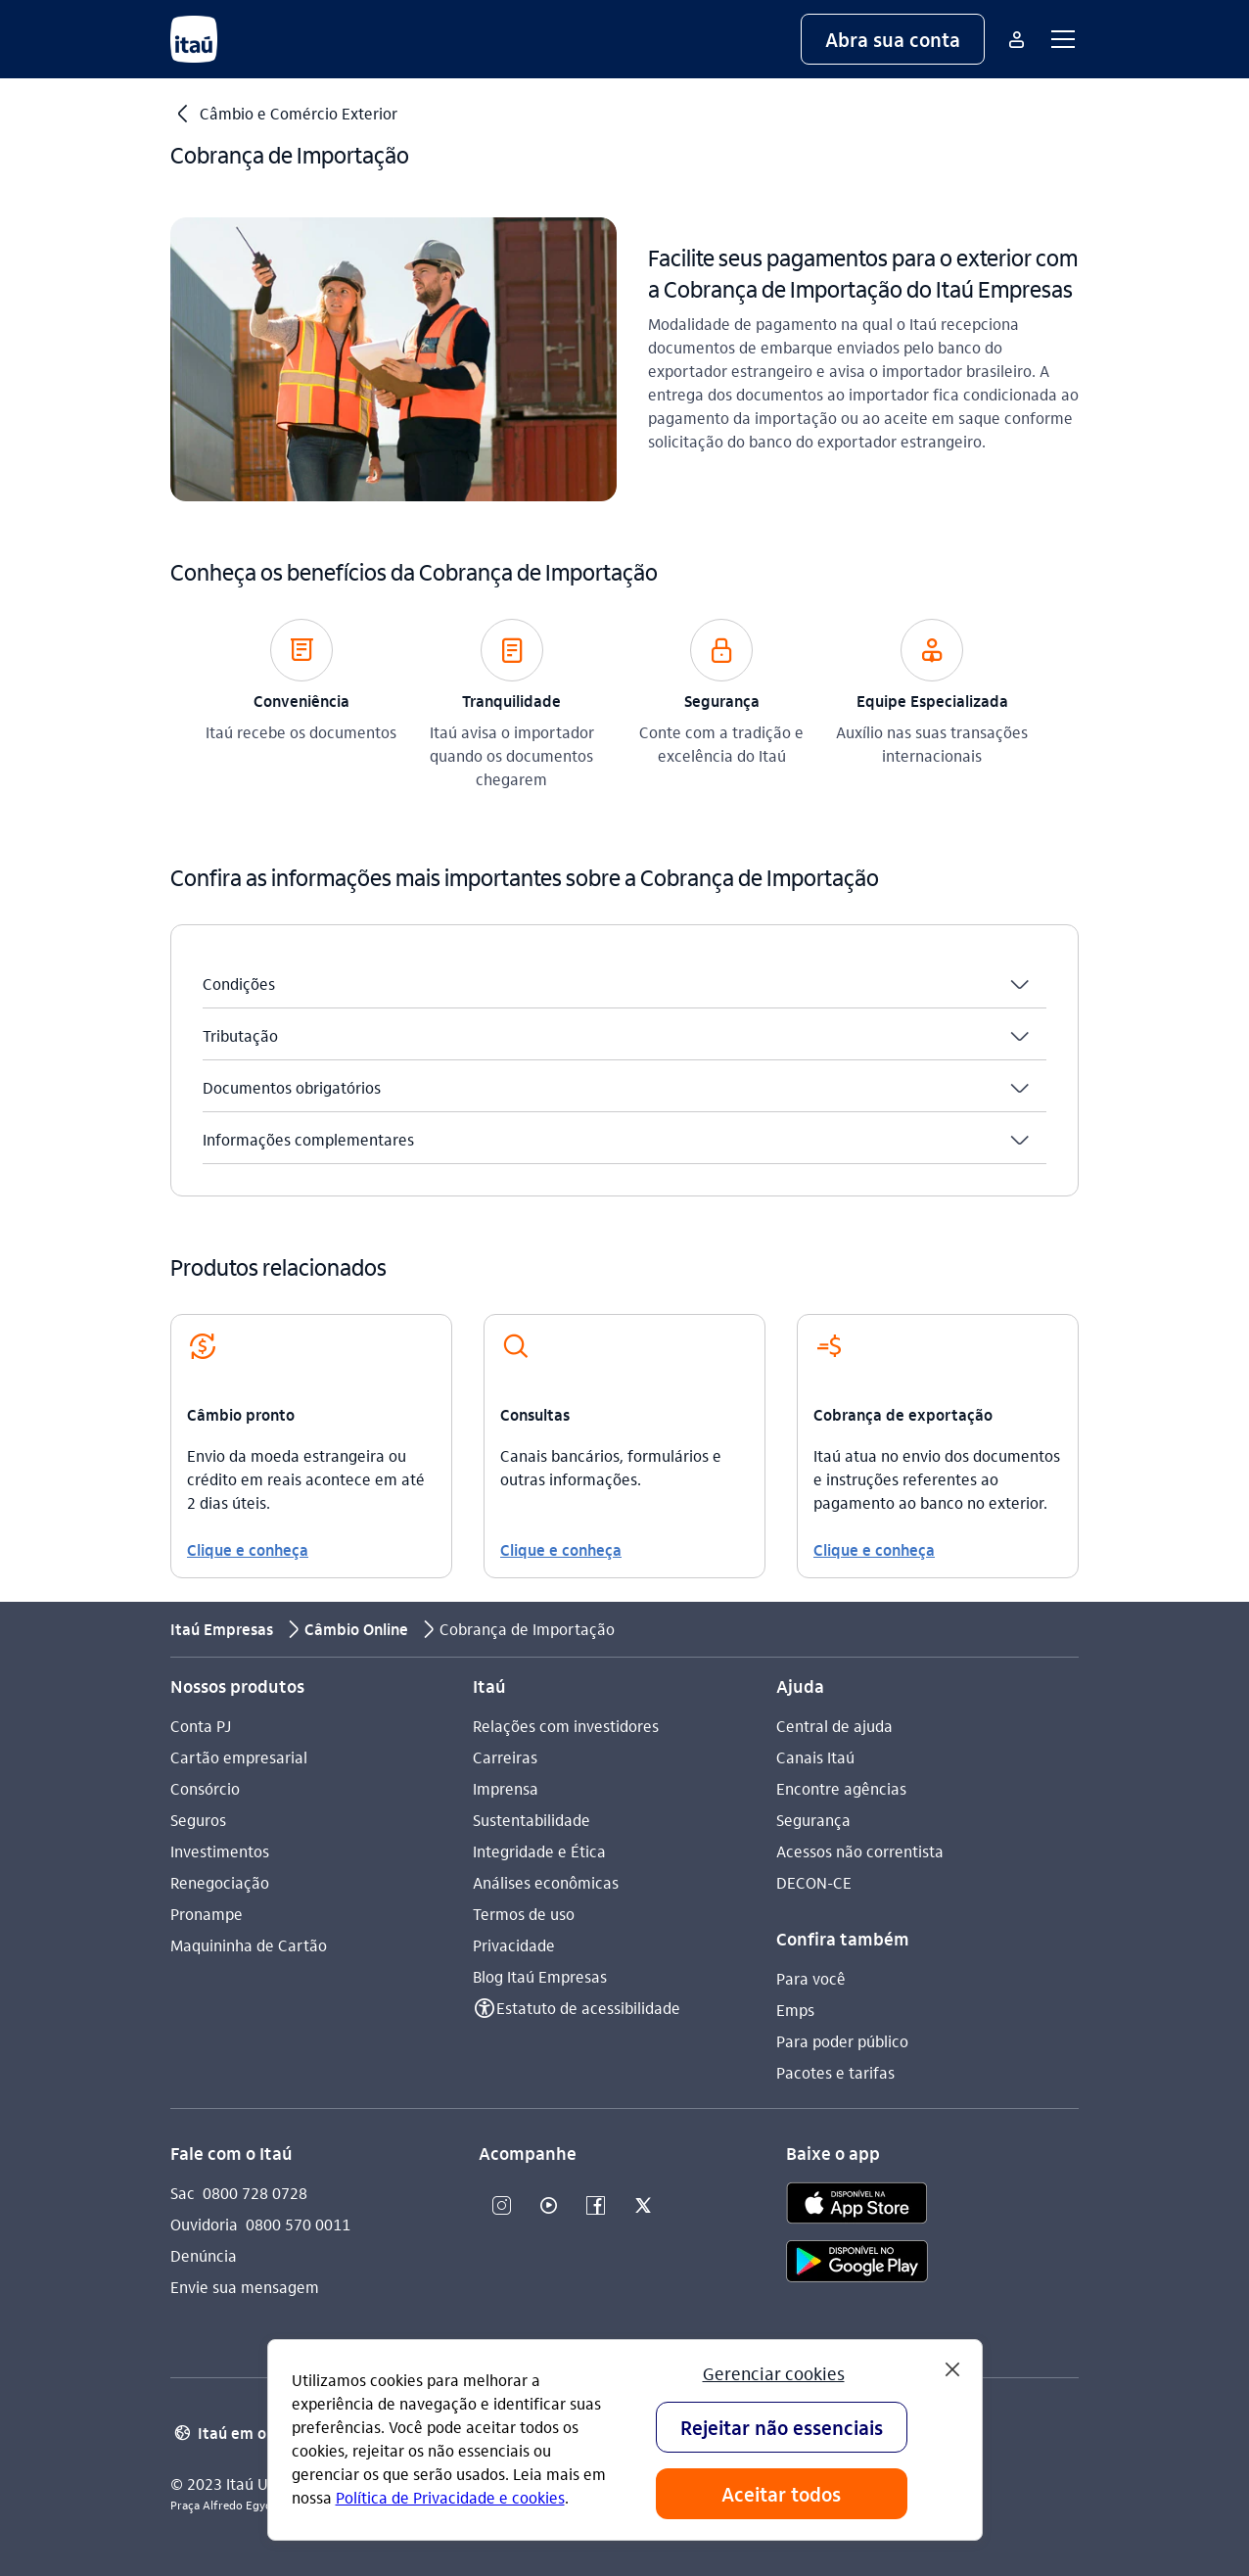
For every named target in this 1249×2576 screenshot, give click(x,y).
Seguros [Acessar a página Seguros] (198, 1819)
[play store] (857, 2264)
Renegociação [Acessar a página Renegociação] (219, 1882)
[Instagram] (502, 2206)
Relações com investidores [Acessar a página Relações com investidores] (566, 1725)
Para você (811, 1978)
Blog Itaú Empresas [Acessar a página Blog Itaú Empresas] (540, 1976)
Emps (795, 2009)
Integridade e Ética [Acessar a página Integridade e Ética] (539, 1851)
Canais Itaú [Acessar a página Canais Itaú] (815, 1757)
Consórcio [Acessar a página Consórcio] (205, 1788)
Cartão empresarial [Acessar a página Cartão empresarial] (238, 1757)
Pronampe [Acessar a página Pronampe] (206, 1913)
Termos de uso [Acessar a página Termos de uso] (524, 1913)
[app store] (857, 2205)
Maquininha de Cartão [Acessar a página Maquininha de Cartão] (248, 1945)
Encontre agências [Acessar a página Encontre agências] (841, 1788)
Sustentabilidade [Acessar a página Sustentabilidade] (531, 1819)
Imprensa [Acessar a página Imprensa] (505, 1788)
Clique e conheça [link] (247, 1549)
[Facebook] (596, 2206)
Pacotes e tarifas (835, 2072)
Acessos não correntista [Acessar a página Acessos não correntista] (860, 1851)
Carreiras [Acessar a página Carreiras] (505, 1757)
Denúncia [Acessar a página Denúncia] (203, 2255)
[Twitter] (643, 2206)
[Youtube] (549, 2206)
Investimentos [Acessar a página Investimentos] (219, 1851)
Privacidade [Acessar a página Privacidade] (514, 1945)
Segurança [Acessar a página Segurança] (813, 1819)
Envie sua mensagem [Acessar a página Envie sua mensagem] (244, 2286)
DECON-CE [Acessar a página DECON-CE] (814, 1882)
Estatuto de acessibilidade (588, 2007)
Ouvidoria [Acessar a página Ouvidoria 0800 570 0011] (204, 2224)
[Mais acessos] (1016, 39)
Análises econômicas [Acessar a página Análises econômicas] (546, 1882)
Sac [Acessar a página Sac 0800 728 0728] (182, 2192)
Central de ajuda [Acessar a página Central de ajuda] (834, 1725)
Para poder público (842, 2041)
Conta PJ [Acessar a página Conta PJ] (200, 1725)
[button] (893, 39)
